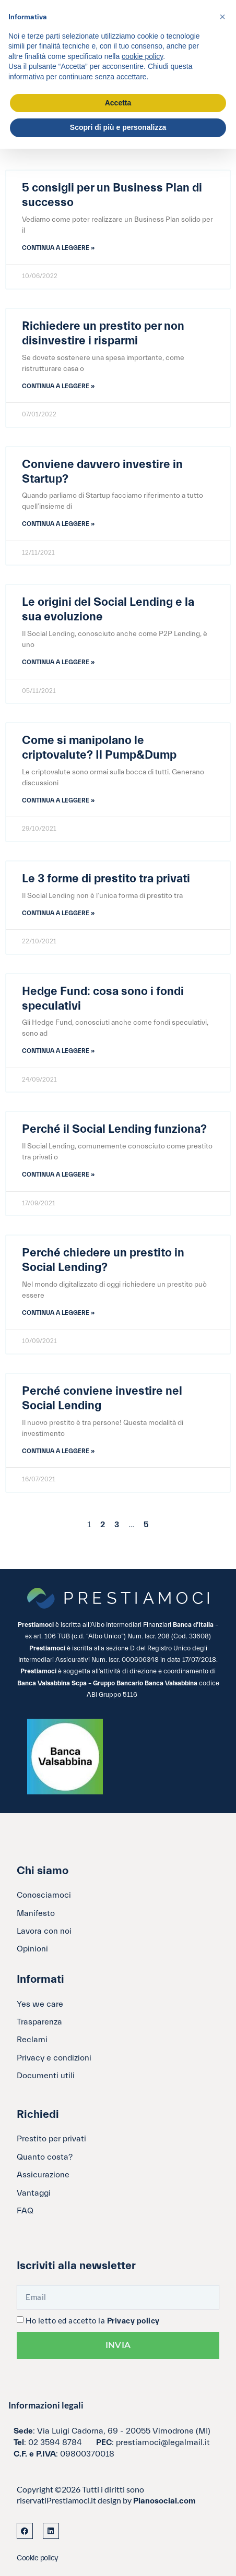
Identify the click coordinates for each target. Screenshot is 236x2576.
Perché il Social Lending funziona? (114, 1129)
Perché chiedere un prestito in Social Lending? (103, 1260)
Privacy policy (133, 2321)
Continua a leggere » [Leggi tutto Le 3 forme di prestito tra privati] (58, 913)
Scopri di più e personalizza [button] (118, 127)
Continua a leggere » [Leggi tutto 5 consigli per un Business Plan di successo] (58, 247)
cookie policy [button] (142, 56)
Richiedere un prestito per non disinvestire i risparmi (103, 333)
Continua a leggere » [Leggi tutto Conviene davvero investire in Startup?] (58, 524)
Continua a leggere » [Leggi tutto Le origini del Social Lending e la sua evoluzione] (58, 662)
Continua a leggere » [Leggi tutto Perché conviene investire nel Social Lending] (58, 1451)
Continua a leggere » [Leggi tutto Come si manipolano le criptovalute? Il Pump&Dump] (58, 800)
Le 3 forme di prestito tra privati (106, 878)
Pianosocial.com (164, 2501)
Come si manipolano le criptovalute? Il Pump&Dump (99, 748)
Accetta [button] (118, 103)
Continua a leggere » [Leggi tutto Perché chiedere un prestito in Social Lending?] (58, 1312)
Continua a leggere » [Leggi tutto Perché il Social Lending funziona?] (58, 1174)
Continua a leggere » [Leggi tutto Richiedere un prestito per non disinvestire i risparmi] (58, 386)
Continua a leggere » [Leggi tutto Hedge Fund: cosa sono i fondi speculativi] (58, 1051)
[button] (222, 16)
